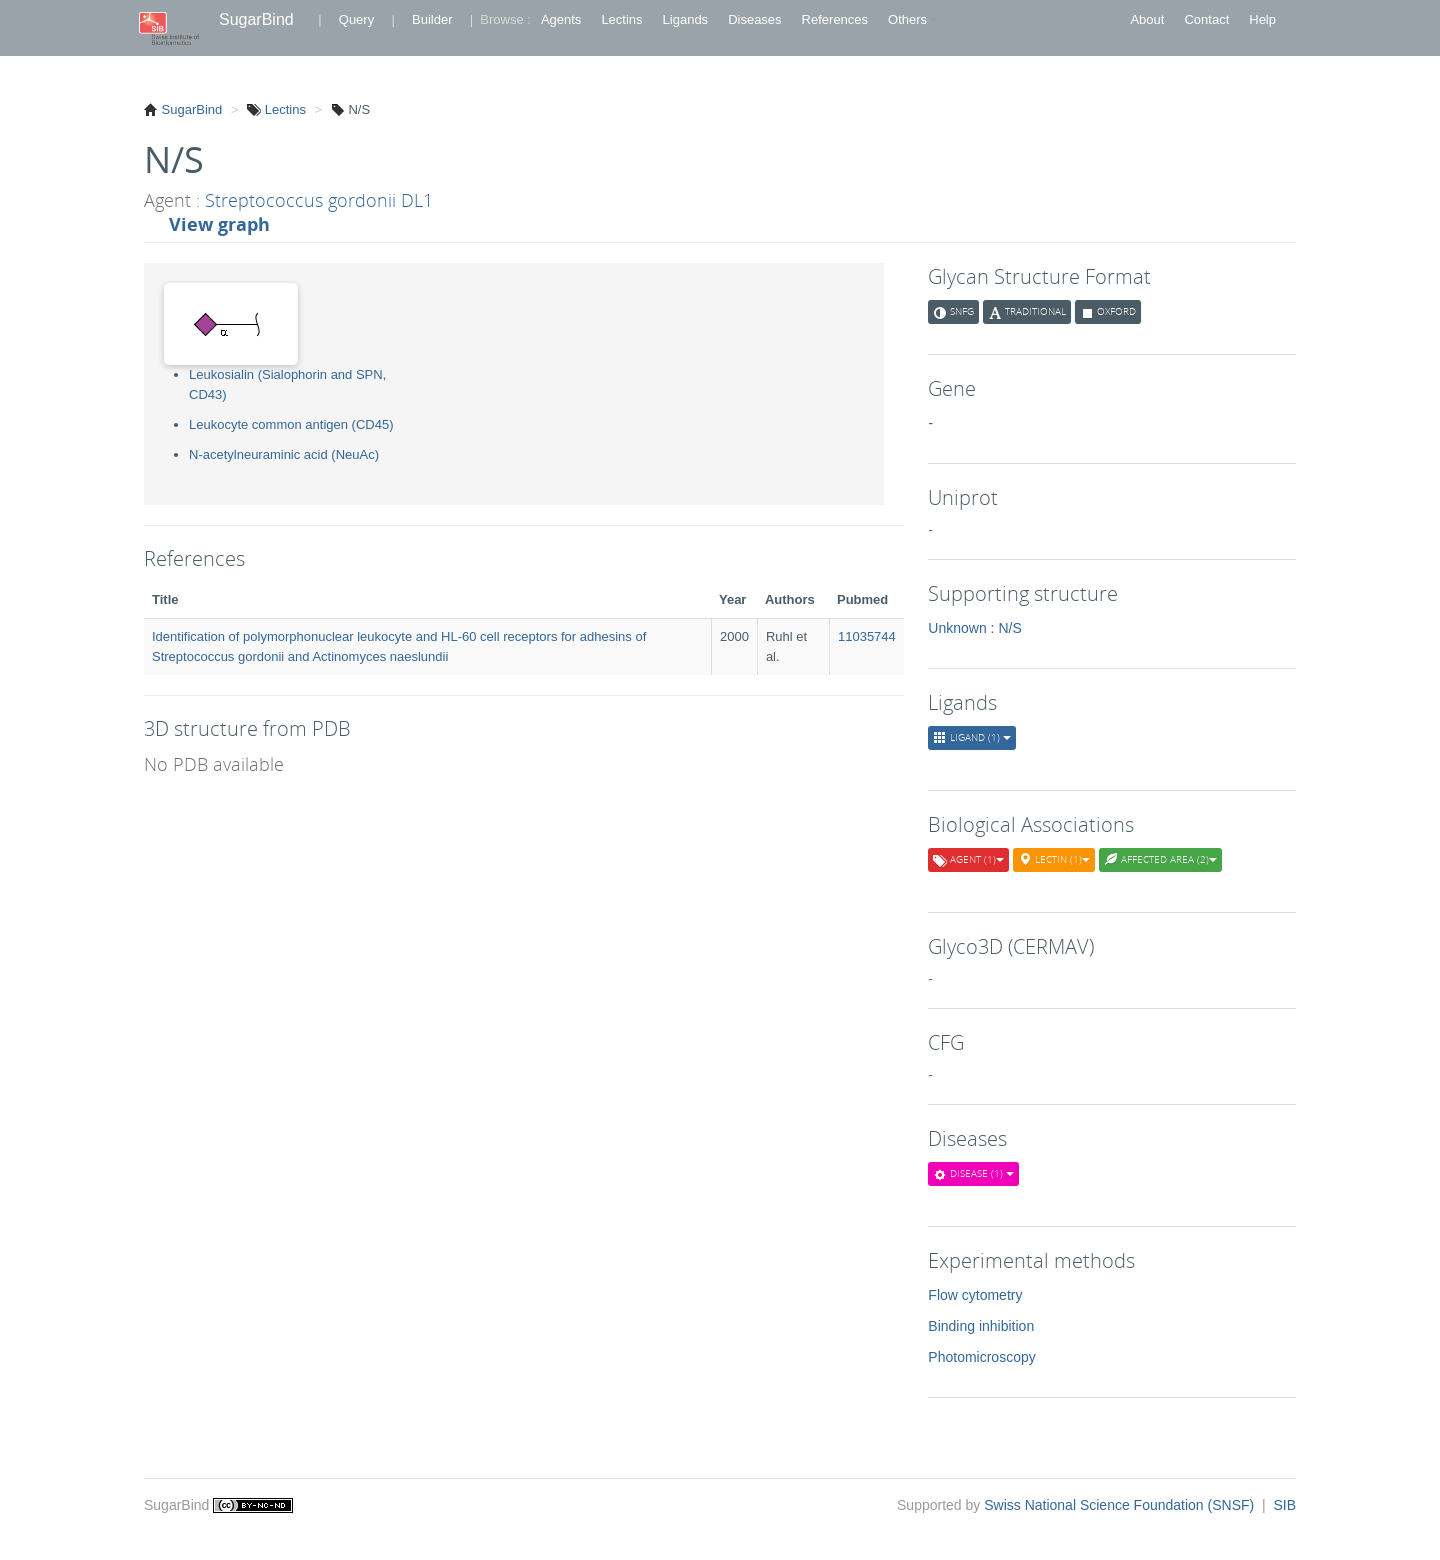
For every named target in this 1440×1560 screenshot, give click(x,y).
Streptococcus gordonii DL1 (319, 200)
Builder (432, 19)
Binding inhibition (981, 1326)
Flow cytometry (975, 1295)
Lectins (621, 19)
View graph (219, 224)
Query (356, 19)
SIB (1284, 1505)
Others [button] (912, 19)
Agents (561, 19)
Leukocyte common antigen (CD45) (291, 424)
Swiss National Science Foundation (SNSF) (1121, 1505)
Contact (1206, 19)
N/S (1009, 628)
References (835, 19)
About (1147, 19)
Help (1262, 19)
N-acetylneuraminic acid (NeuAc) (284, 454)
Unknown (957, 628)
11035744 (867, 636)
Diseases (754, 19)
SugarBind (256, 19)
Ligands (686, 19)
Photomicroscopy (981, 1357)
